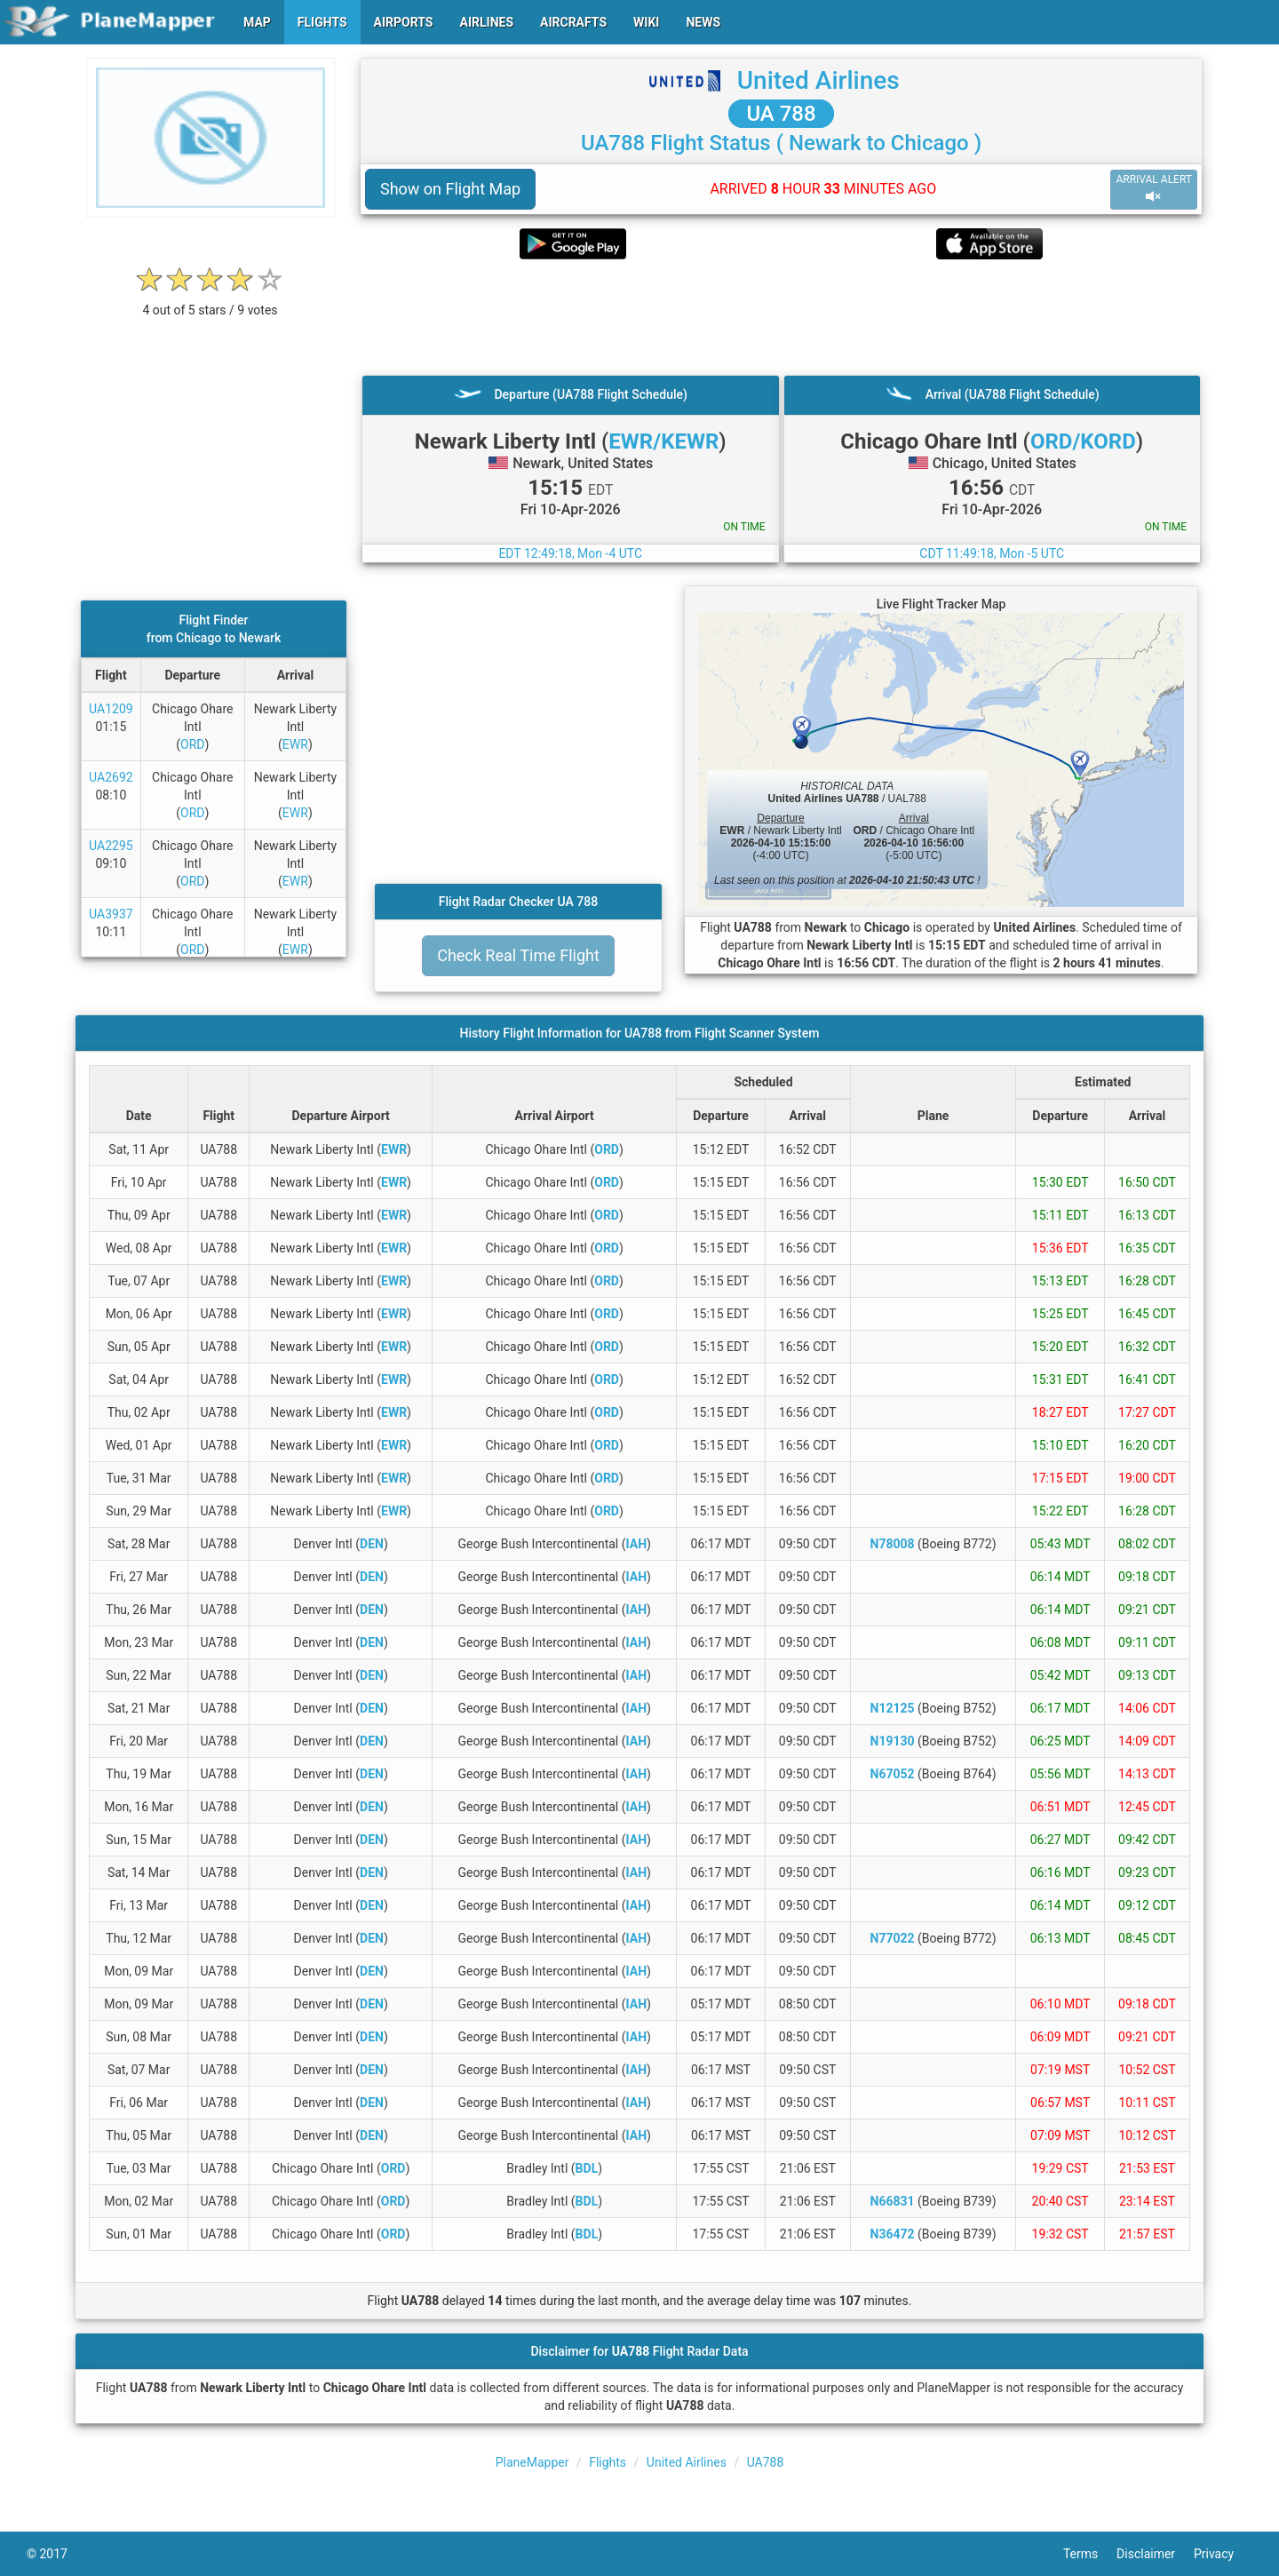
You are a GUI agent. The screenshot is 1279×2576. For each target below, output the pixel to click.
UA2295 (111, 846)
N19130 (892, 1741)
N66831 (892, 2201)
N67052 (892, 1774)
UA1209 (111, 709)
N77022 (892, 1938)
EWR (295, 744)
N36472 (892, 2234)
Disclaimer (1155, 2554)
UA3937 (111, 914)
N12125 (892, 1708)
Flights (607, 2462)
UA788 (765, 2462)
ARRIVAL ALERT (1154, 188)
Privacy (1223, 2554)
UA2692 (111, 777)
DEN (372, 1544)
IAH (636, 1544)
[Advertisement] (781, 317)
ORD (192, 744)
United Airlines (818, 80)
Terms (1089, 2554)
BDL (587, 2168)
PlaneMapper (532, 2462)
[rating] (210, 300)
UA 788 (780, 113)
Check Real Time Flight (518, 955)
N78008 (892, 1544)
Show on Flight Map (450, 188)
